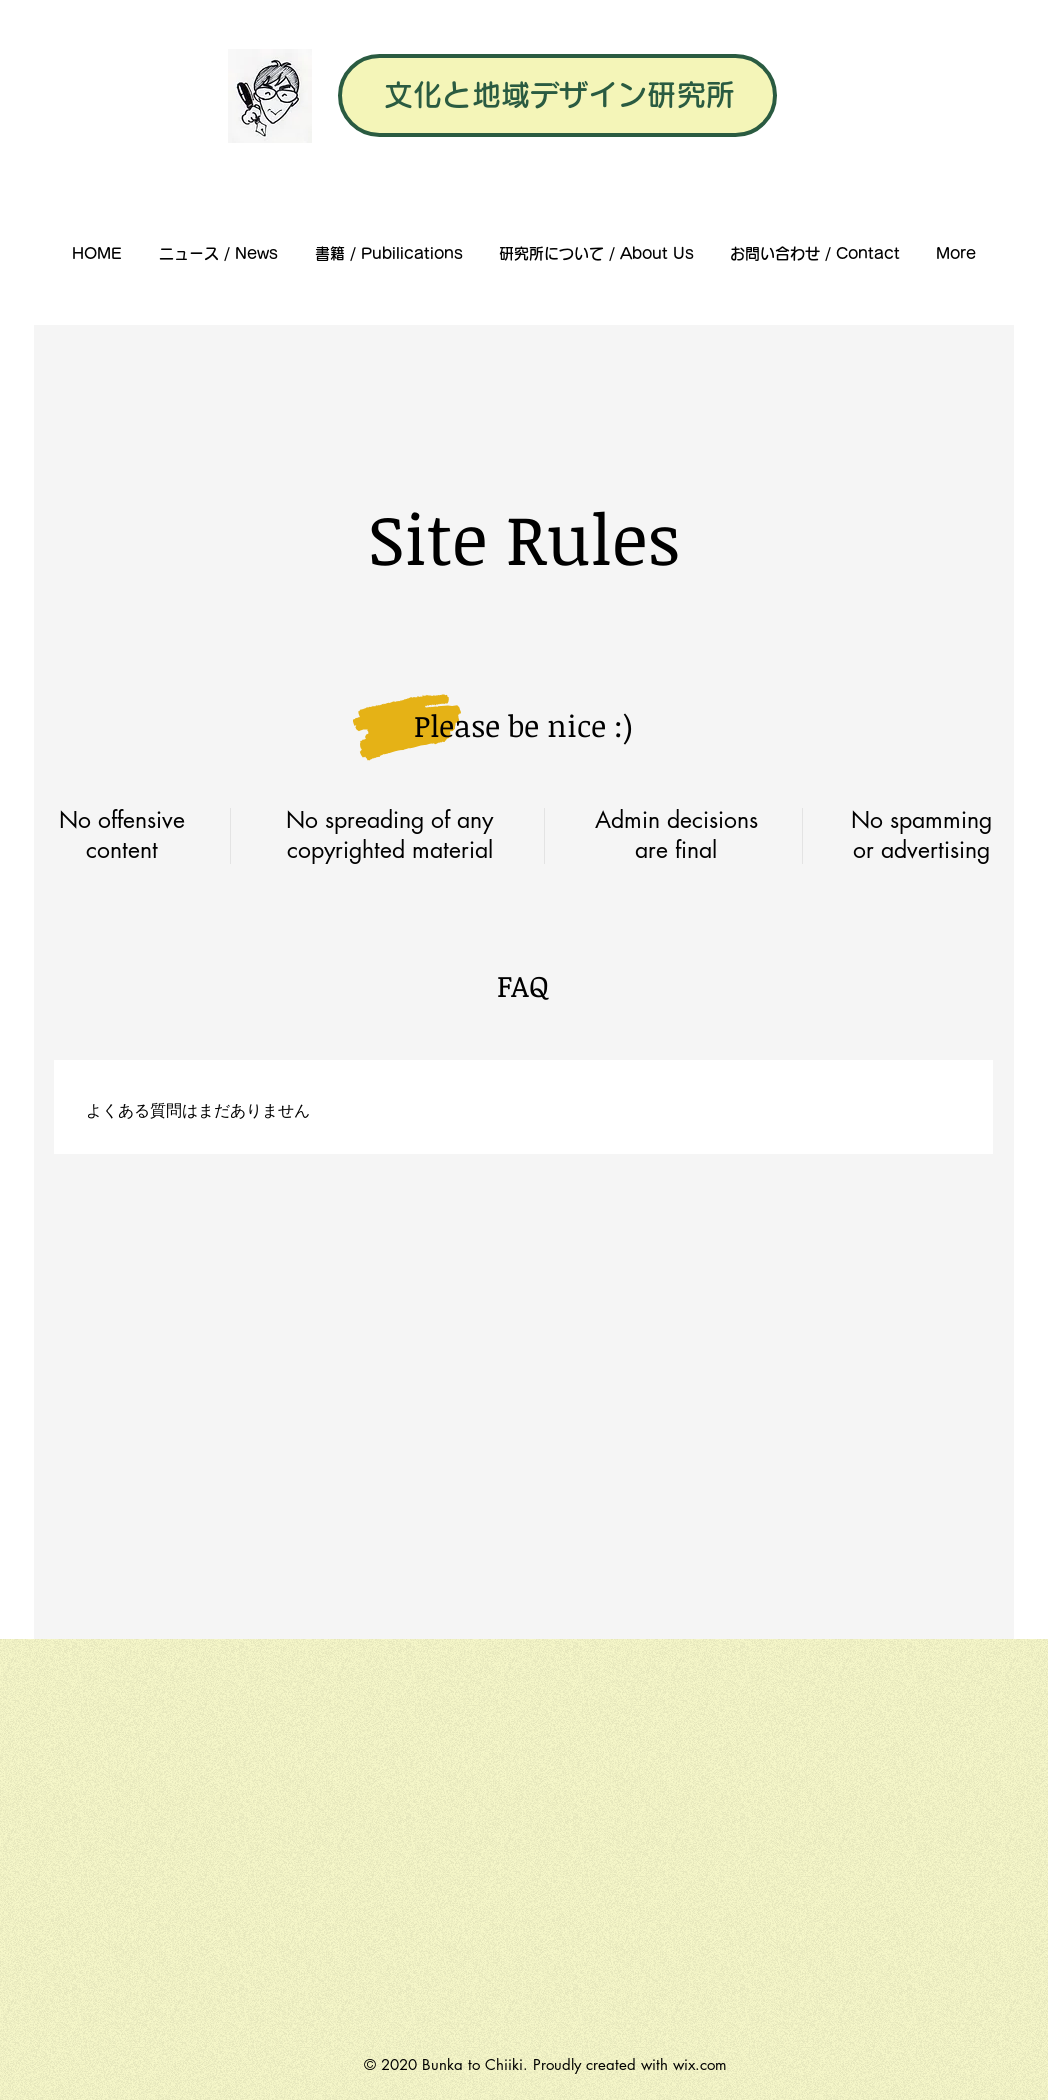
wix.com (700, 2064)
